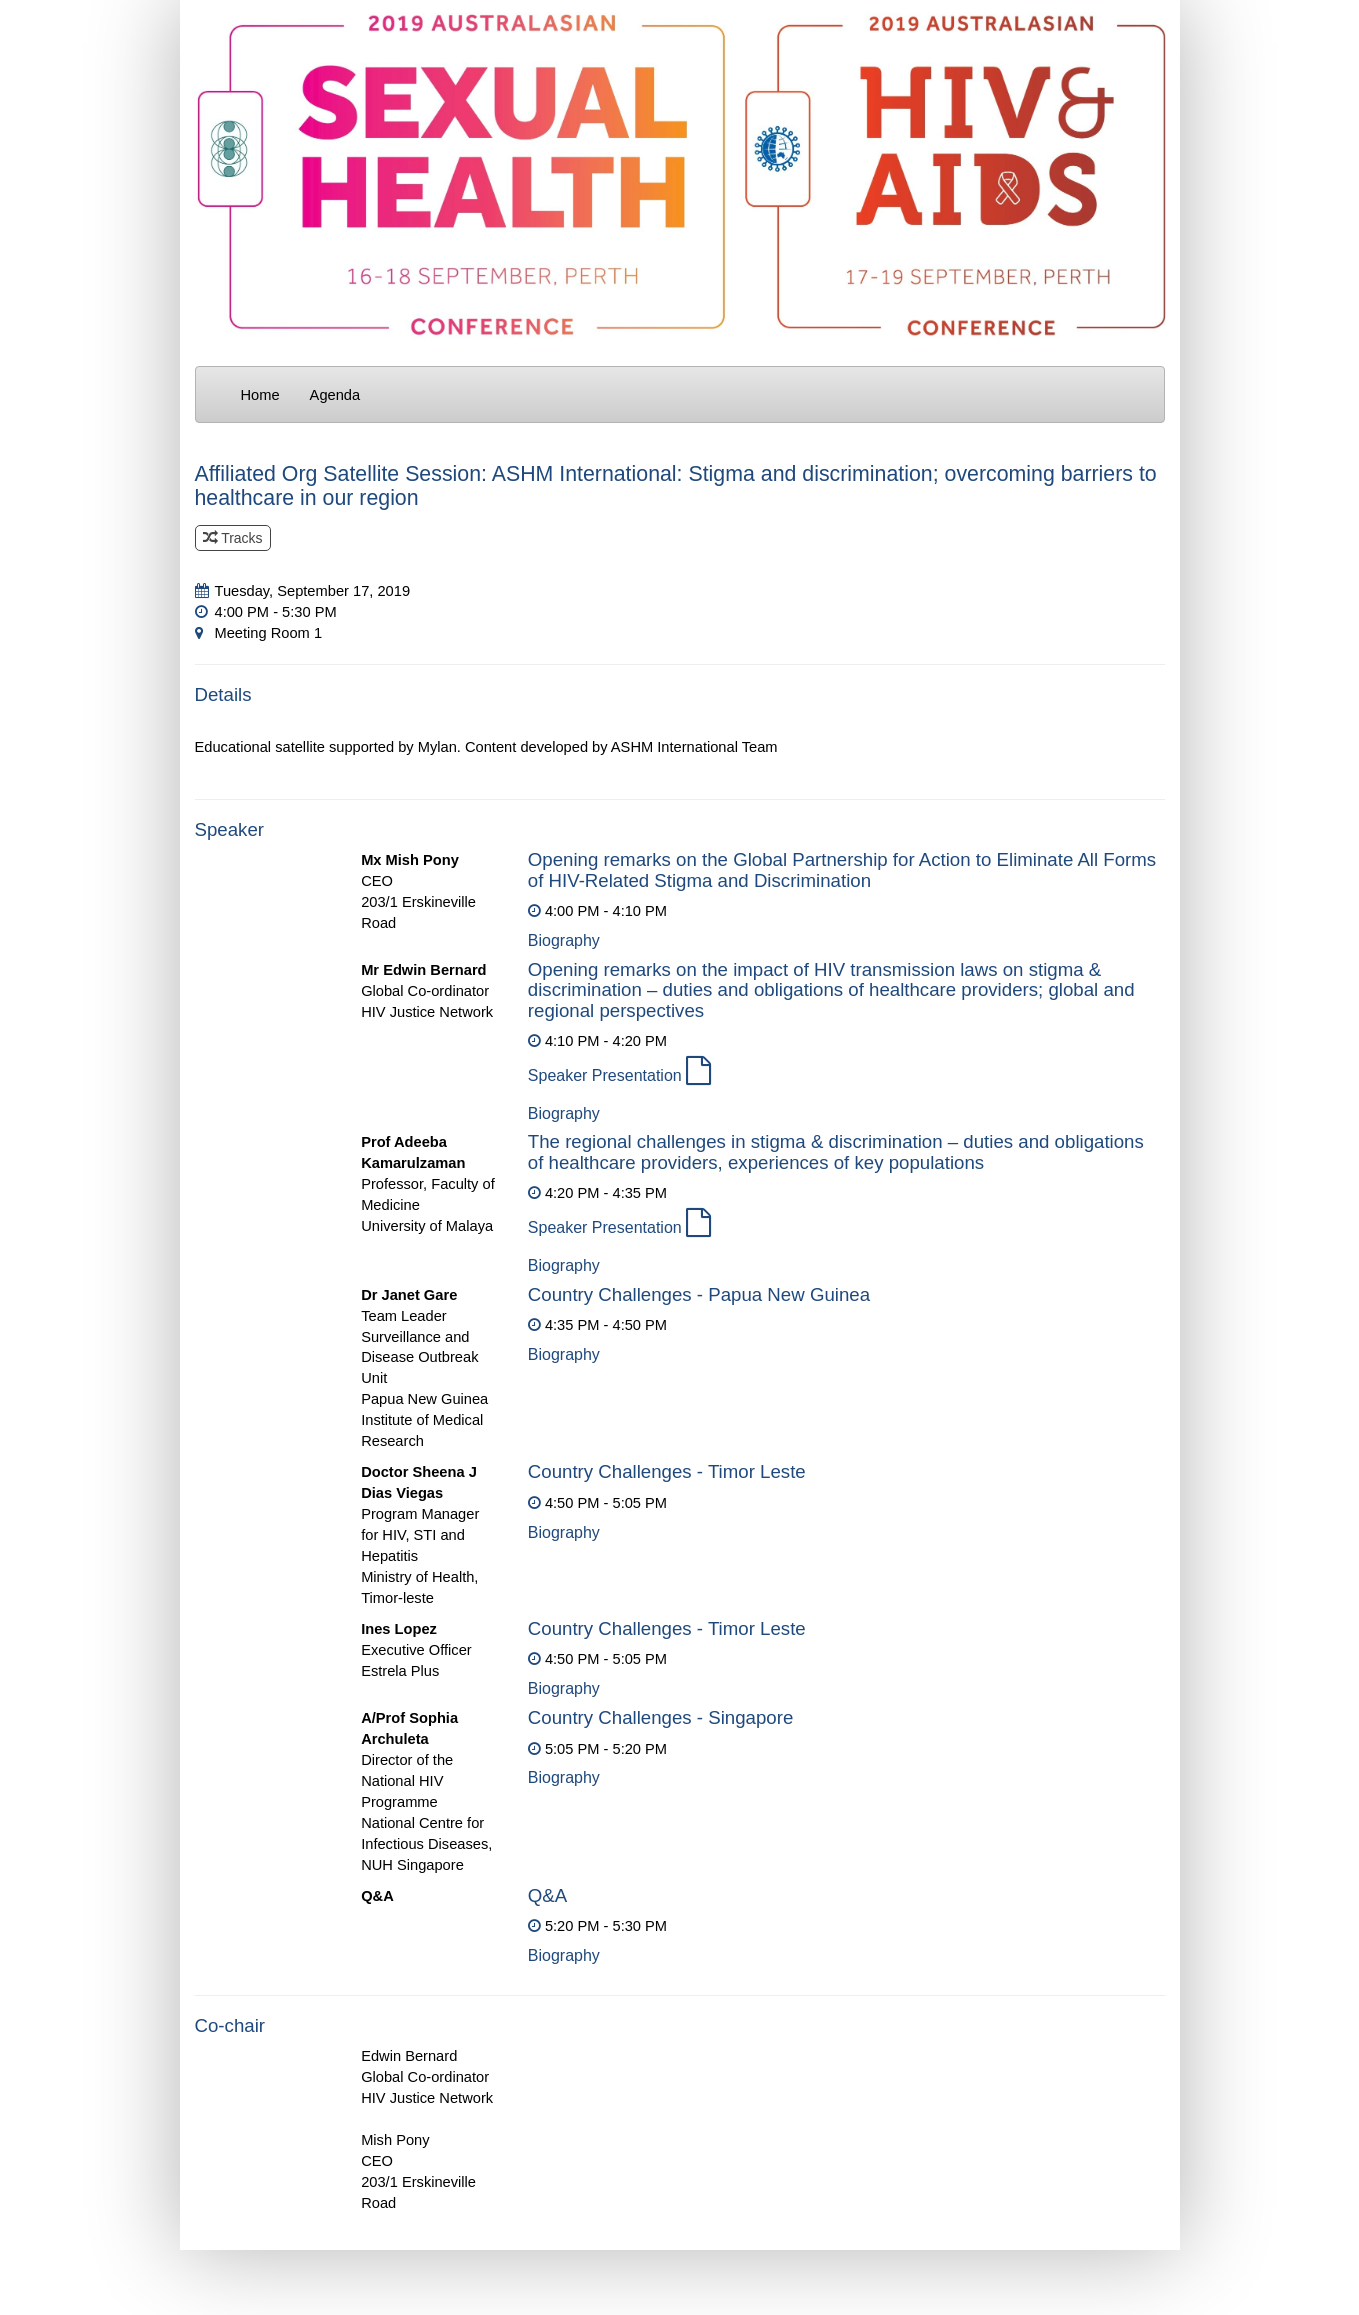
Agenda (335, 395)
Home (260, 395)
